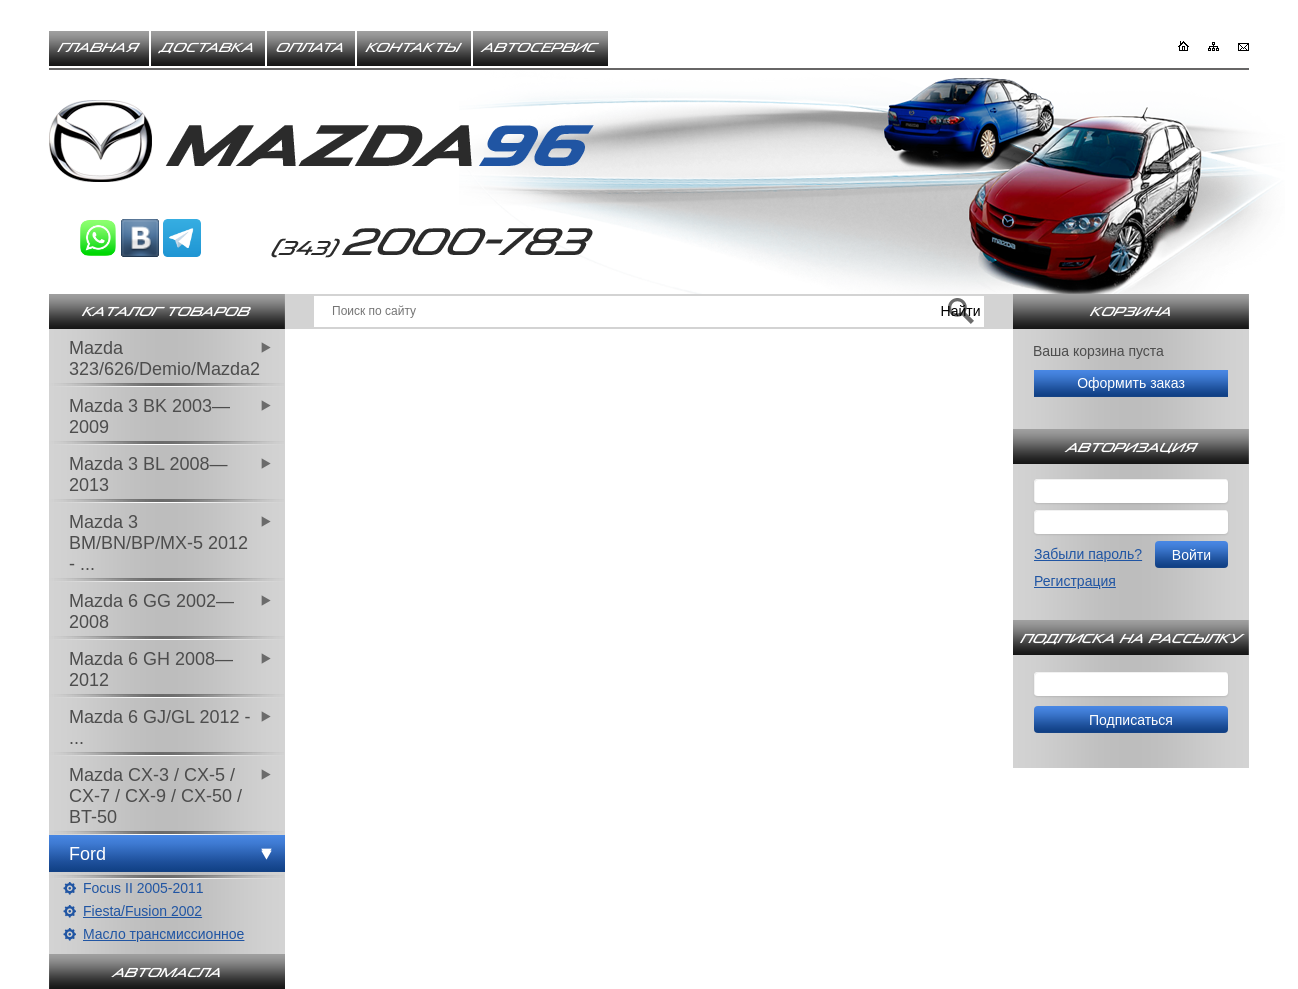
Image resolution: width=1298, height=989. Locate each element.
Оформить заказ (1131, 383)
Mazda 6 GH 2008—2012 (151, 669)
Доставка (208, 48)
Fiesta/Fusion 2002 (142, 911)
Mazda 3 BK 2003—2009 (149, 416)
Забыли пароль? (1088, 554)
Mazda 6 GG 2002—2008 (151, 611)
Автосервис (540, 48)
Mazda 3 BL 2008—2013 (148, 474)
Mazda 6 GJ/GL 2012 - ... (159, 727)
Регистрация (1075, 581)
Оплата (311, 48)
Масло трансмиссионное (163, 934)
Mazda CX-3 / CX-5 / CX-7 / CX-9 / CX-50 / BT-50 (155, 796)
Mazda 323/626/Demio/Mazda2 (164, 358)
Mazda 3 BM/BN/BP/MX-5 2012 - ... (158, 543)
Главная (99, 48)
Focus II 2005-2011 (143, 888)
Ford (87, 854)
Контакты (414, 48)
